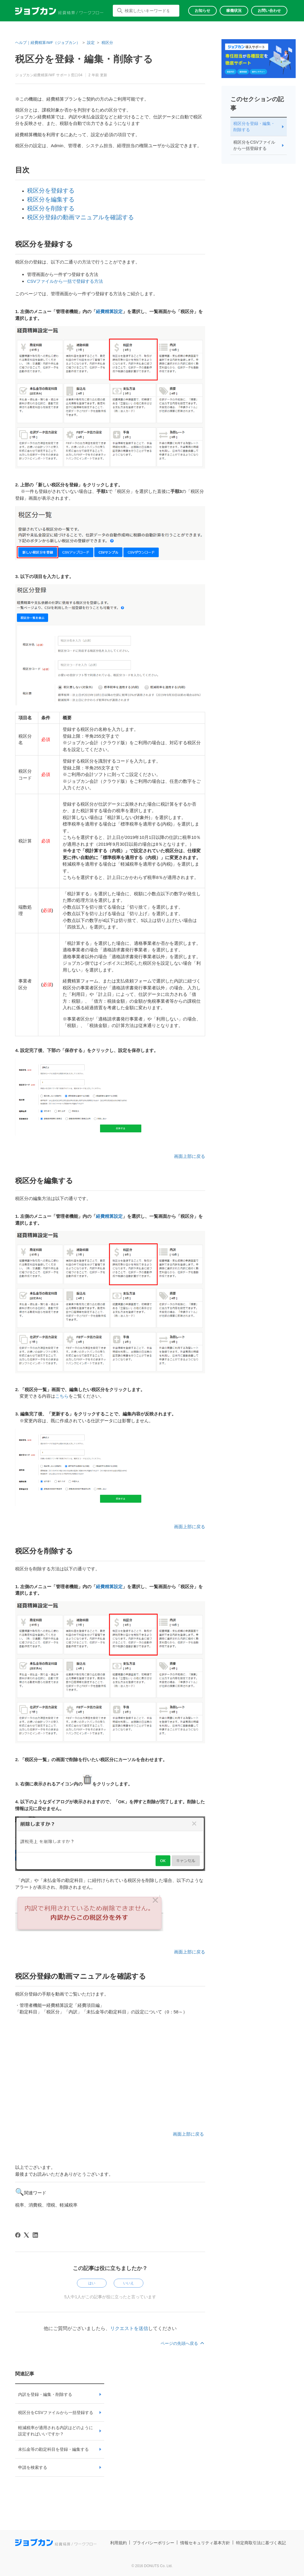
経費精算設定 (109, 311)
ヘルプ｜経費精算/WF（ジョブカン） (47, 42)
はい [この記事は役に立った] (91, 2283)
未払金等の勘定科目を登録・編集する (53, 2449)
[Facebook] (17, 2235)
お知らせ (202, 10)
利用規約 (118, 2542)
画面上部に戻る (189, 1156)
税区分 (107, 42)
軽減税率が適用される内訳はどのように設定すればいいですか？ (55, 2430)
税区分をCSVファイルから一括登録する (55, 2412)
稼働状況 (234, 10)
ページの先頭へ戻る (183, 2343)
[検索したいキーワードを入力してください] (146, 11)
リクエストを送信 (129, 2328)
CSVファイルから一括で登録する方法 (65, 281)
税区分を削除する (51, 208)
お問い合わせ (269, 10)
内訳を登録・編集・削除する (45, 2394)
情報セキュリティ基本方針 (205, 2542)
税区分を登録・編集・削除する (254, 126)
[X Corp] (26, 2235)
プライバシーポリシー (153, 2542)
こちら (62, 1396)
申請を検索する (32, 2467)
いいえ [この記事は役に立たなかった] (128, 2283)
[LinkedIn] (35, 2235)
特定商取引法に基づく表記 (261, 2542)
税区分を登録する (51, 190)
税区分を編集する (51, 199)
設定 (91, 42)
